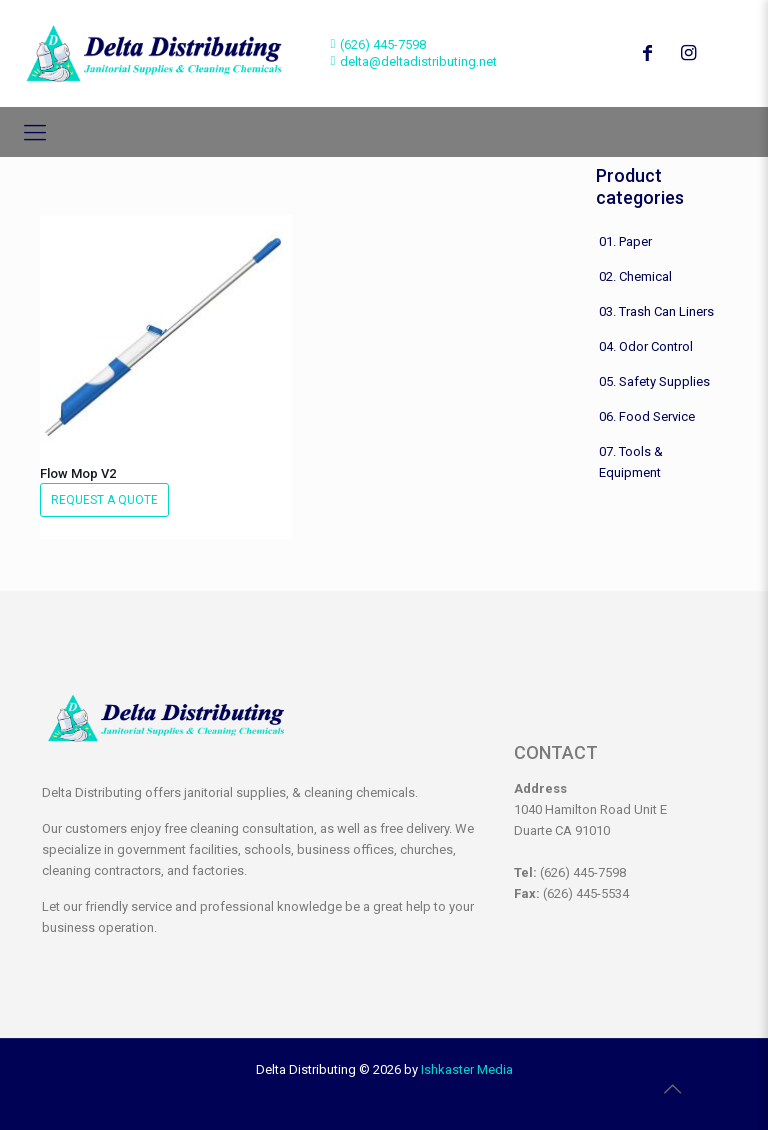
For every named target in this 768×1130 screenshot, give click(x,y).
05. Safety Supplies (654, 381)
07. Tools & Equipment (631, 462)
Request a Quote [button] (104, 500)
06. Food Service (647, 416)
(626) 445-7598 (383, 44)
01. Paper (625, 241)
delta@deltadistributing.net (418, 61)
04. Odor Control (646, 346)
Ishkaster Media (467, 1069)
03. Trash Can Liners (656, 311)
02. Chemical (635, 276)
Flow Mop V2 (78, 473)
